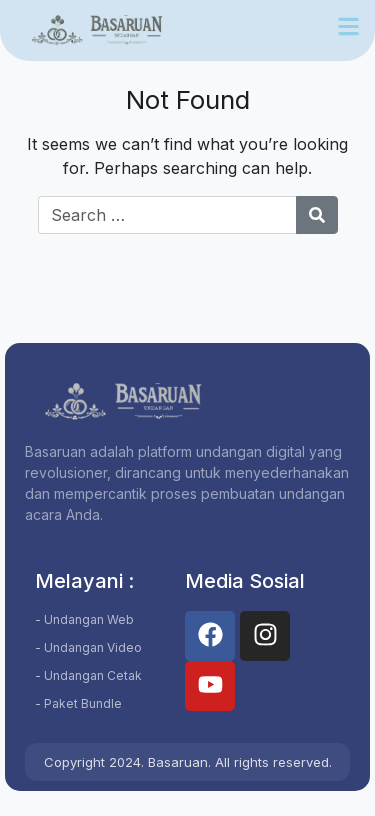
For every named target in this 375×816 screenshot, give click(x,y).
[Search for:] (167, 215)
